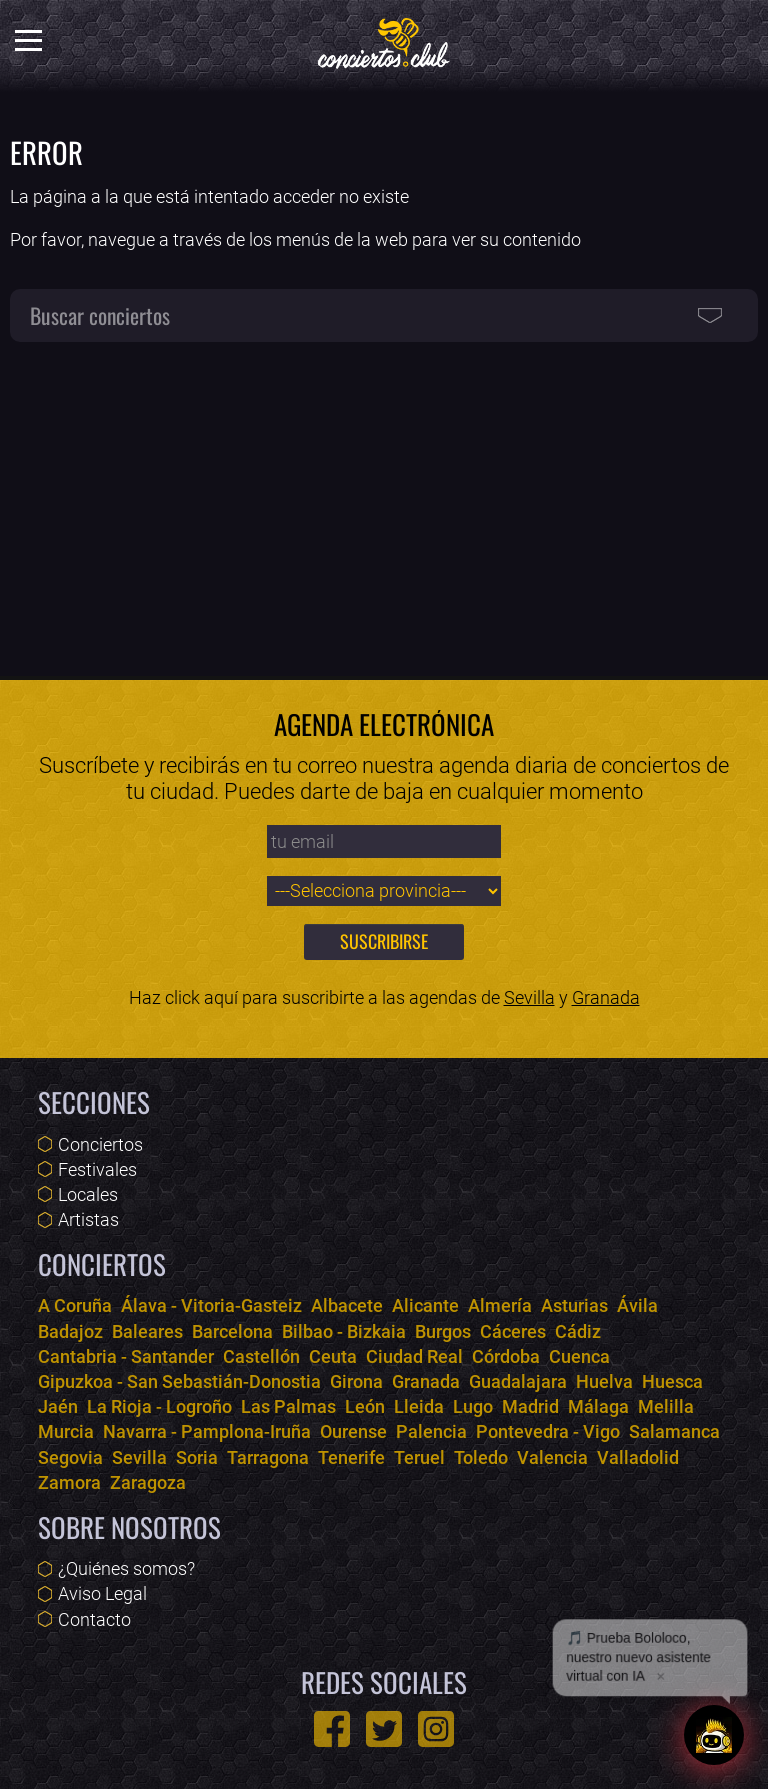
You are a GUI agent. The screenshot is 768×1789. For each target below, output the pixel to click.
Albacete (347, 1305)
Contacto (94, 1619)
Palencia (431, 1431)
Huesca (672, 1381)
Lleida (419, 1406)
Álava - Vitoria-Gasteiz (211, 1305)
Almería (500, 1305)
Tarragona (268, 1457)
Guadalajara (518, 1381)
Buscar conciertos (100, 315)
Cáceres (513, 1331)
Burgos (443, 1331)
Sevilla (529, 997)
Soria (197, 1457)
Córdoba (506, 1356)
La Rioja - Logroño (159, 1406)
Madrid (530, 1406)
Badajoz (70, 1331)
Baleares (147, 1331)
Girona (356, 1381)
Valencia (552, 1457)
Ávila (637, 1305)
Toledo (481, 1457)
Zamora (69, 1482)
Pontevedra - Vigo (548, 1431)
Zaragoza (148, 1482)
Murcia (66, 1431)
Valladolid (638, 1457)
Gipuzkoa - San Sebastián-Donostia (179, 1381)
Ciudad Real (414, 1356)
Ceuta (333, 1356)
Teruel (419, 1457)
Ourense (353, 1431)
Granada (606, 997)
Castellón (261, 1356)
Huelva (604, 1381)
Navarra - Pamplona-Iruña (207, 1431)
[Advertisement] (384, 500)
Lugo (473, 1406)
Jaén (58, 1406)
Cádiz (578, 1331)
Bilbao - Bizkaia (344, 1331)
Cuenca (579, 1356)
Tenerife (351, 1457)
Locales (88, 1194)
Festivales (97, 1169)
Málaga (598, 1406)
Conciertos (100, 1144)
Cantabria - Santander (126, 1356)
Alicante (425, 1305)
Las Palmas (288, 1406)
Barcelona (232, 1331)
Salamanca (674, 1431)
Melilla (666, 1406)
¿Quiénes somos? (126, 1568)
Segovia (70, 1457)
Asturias (574, 1305)
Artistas (88, 1219)
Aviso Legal (102, 1593)
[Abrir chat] (714, 1735)
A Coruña (75, 1305)
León (365, 1406)
